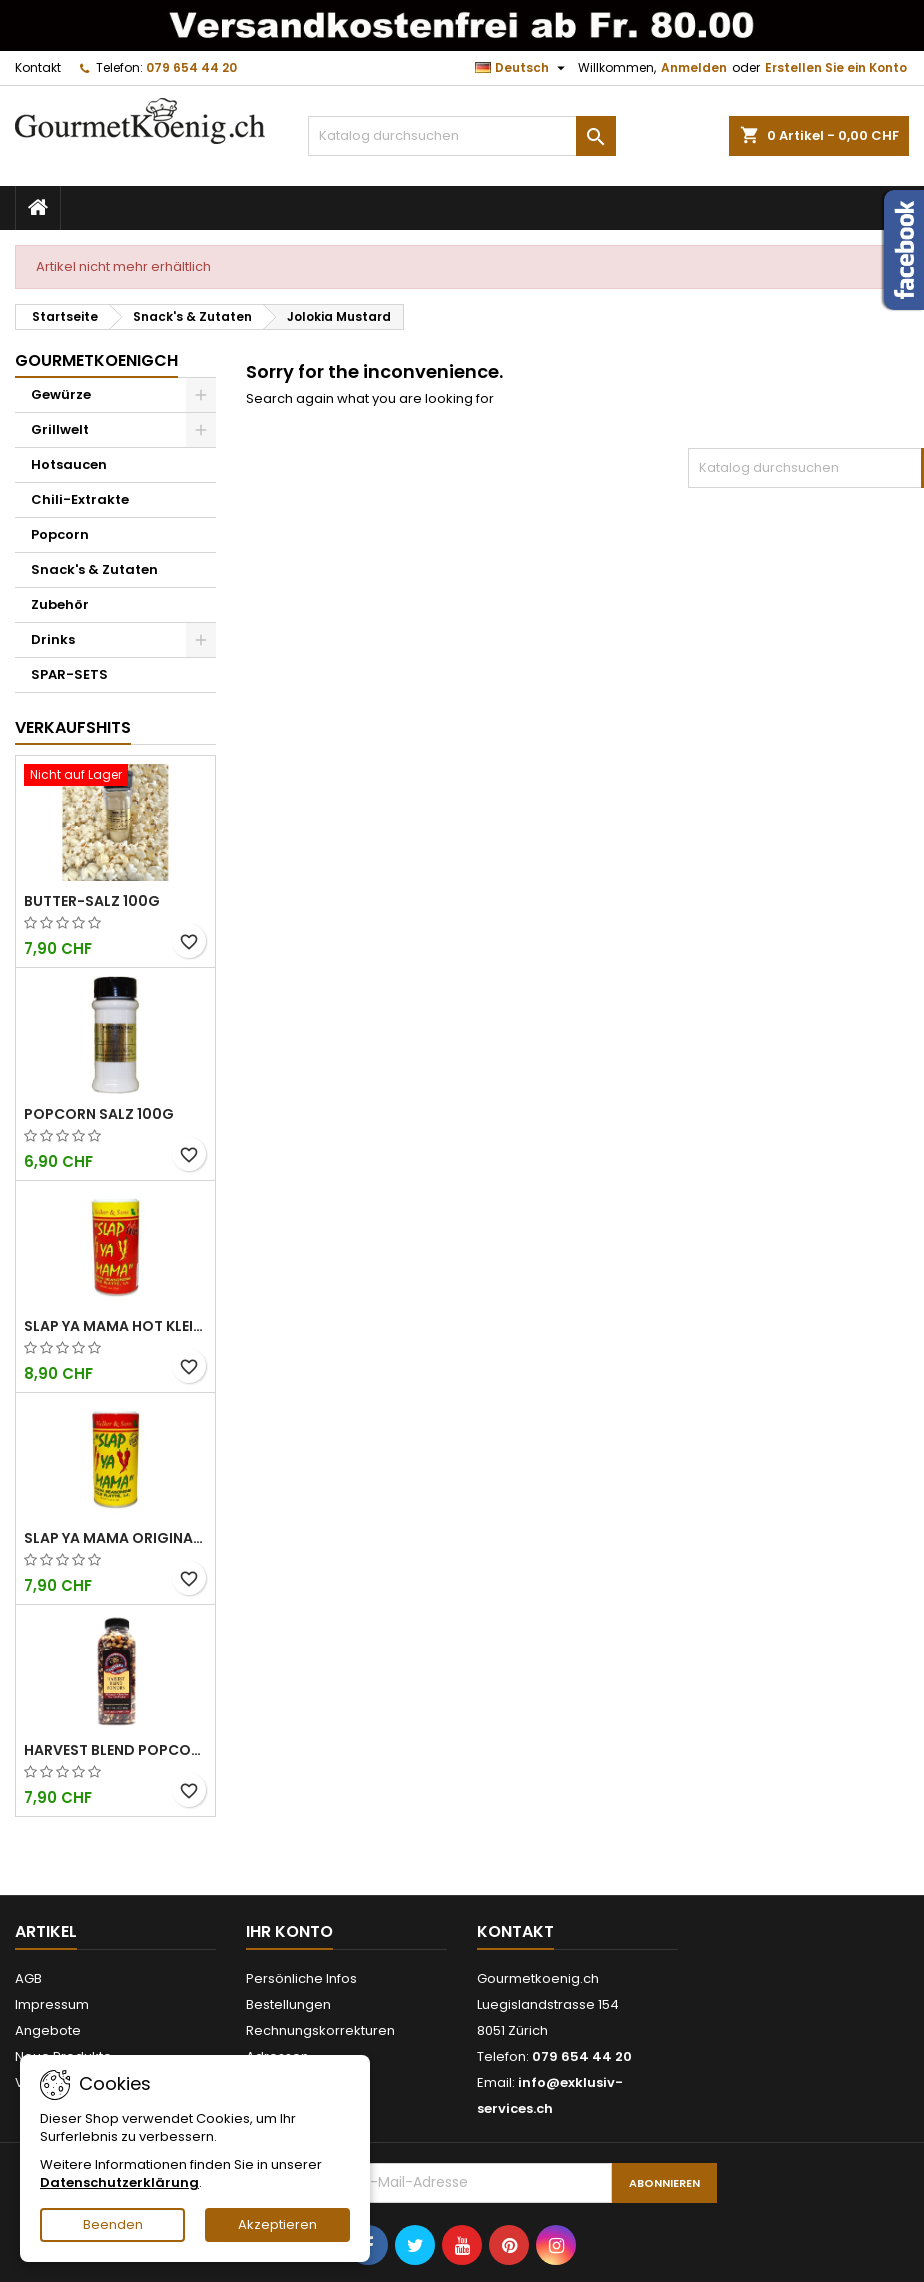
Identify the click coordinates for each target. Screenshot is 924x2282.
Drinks (53, 639)
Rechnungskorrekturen (320, 2030)
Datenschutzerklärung (119, 2182)
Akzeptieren (277, 2224)
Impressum (52, 2004)
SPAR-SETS (69, 674)
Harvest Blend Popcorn (115, 1750)
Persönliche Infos (301, 1978)
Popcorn (60, 534)
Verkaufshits (73, 727)
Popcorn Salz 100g (99, 1114)
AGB (28, 1978)
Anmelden (694, 67)
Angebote (48, 2030)
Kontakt (38, 67)
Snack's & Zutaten (94, 569)
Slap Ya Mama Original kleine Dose (115, 1538)
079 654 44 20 (191, 67)
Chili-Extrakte (80, 499)
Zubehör (60, 604)
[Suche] (462, 136)
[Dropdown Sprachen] (522, 68)
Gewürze (61, 394)
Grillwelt (60, 429)
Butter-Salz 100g (92, 901)
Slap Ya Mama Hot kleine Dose (115, 1326)
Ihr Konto (289, 1931)
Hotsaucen (69, 464)
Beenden (113, 2224)
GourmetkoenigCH (96, 360)
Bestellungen (288, 2004)
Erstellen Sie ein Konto (836, 67)
